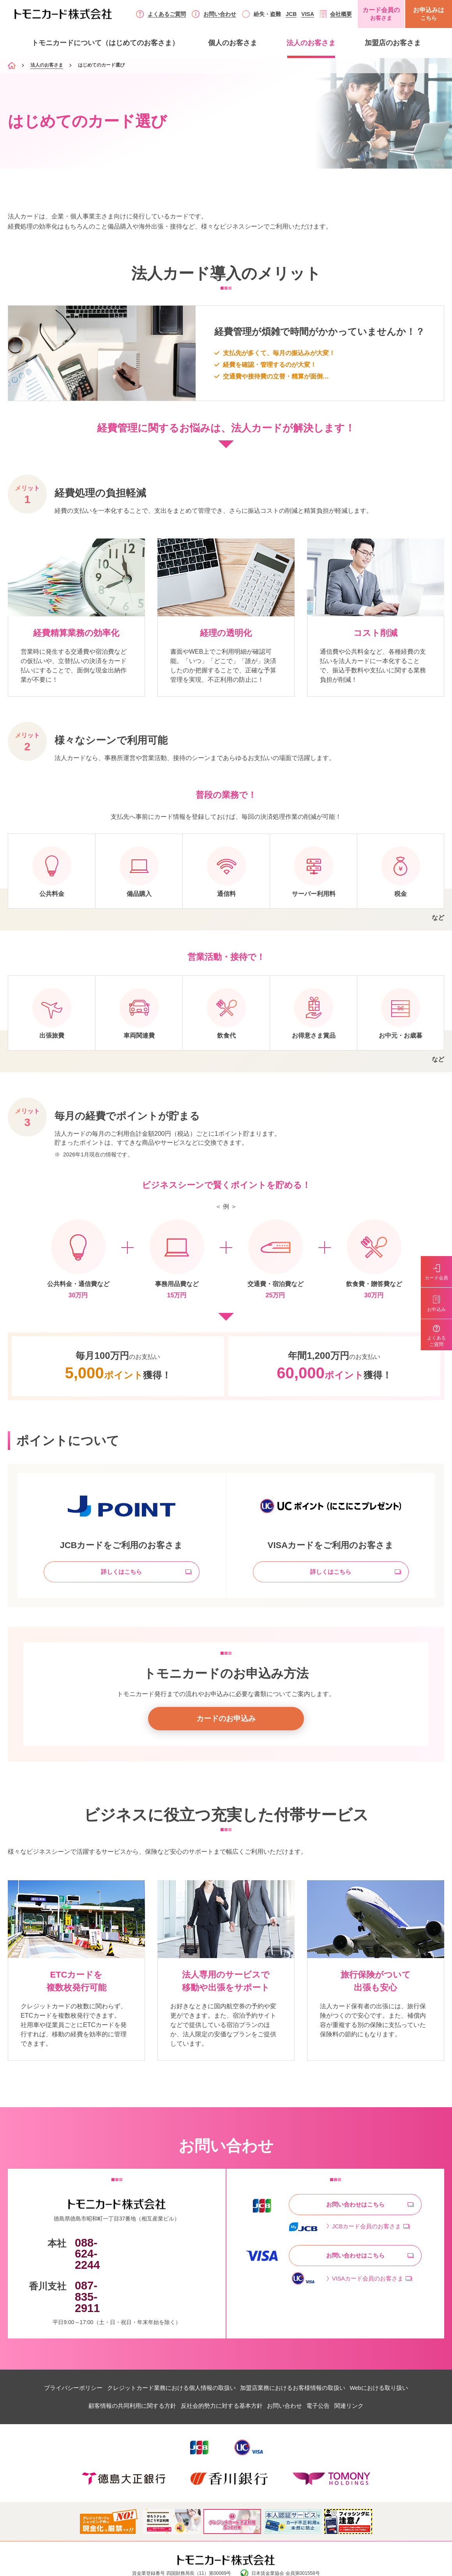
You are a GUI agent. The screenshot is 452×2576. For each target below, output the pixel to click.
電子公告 (331, 2375)
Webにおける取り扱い (400, 2357)
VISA (307, 14)
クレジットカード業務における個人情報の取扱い (163, 2357)
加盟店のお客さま (393, 43)
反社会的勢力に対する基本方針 (214, 2375)
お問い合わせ (219, 14)
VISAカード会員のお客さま (370, 2286)
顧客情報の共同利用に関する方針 (111, 2375)
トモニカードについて (105, 43)
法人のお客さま (310, 43)
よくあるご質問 (167, 14)
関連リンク (372, 2375)
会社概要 (341, 14)
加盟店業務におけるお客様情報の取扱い (300, 2357)
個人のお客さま (232, 43)
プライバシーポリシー (52, 2357)
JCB (291, 14)
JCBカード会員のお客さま (369, 2232)
